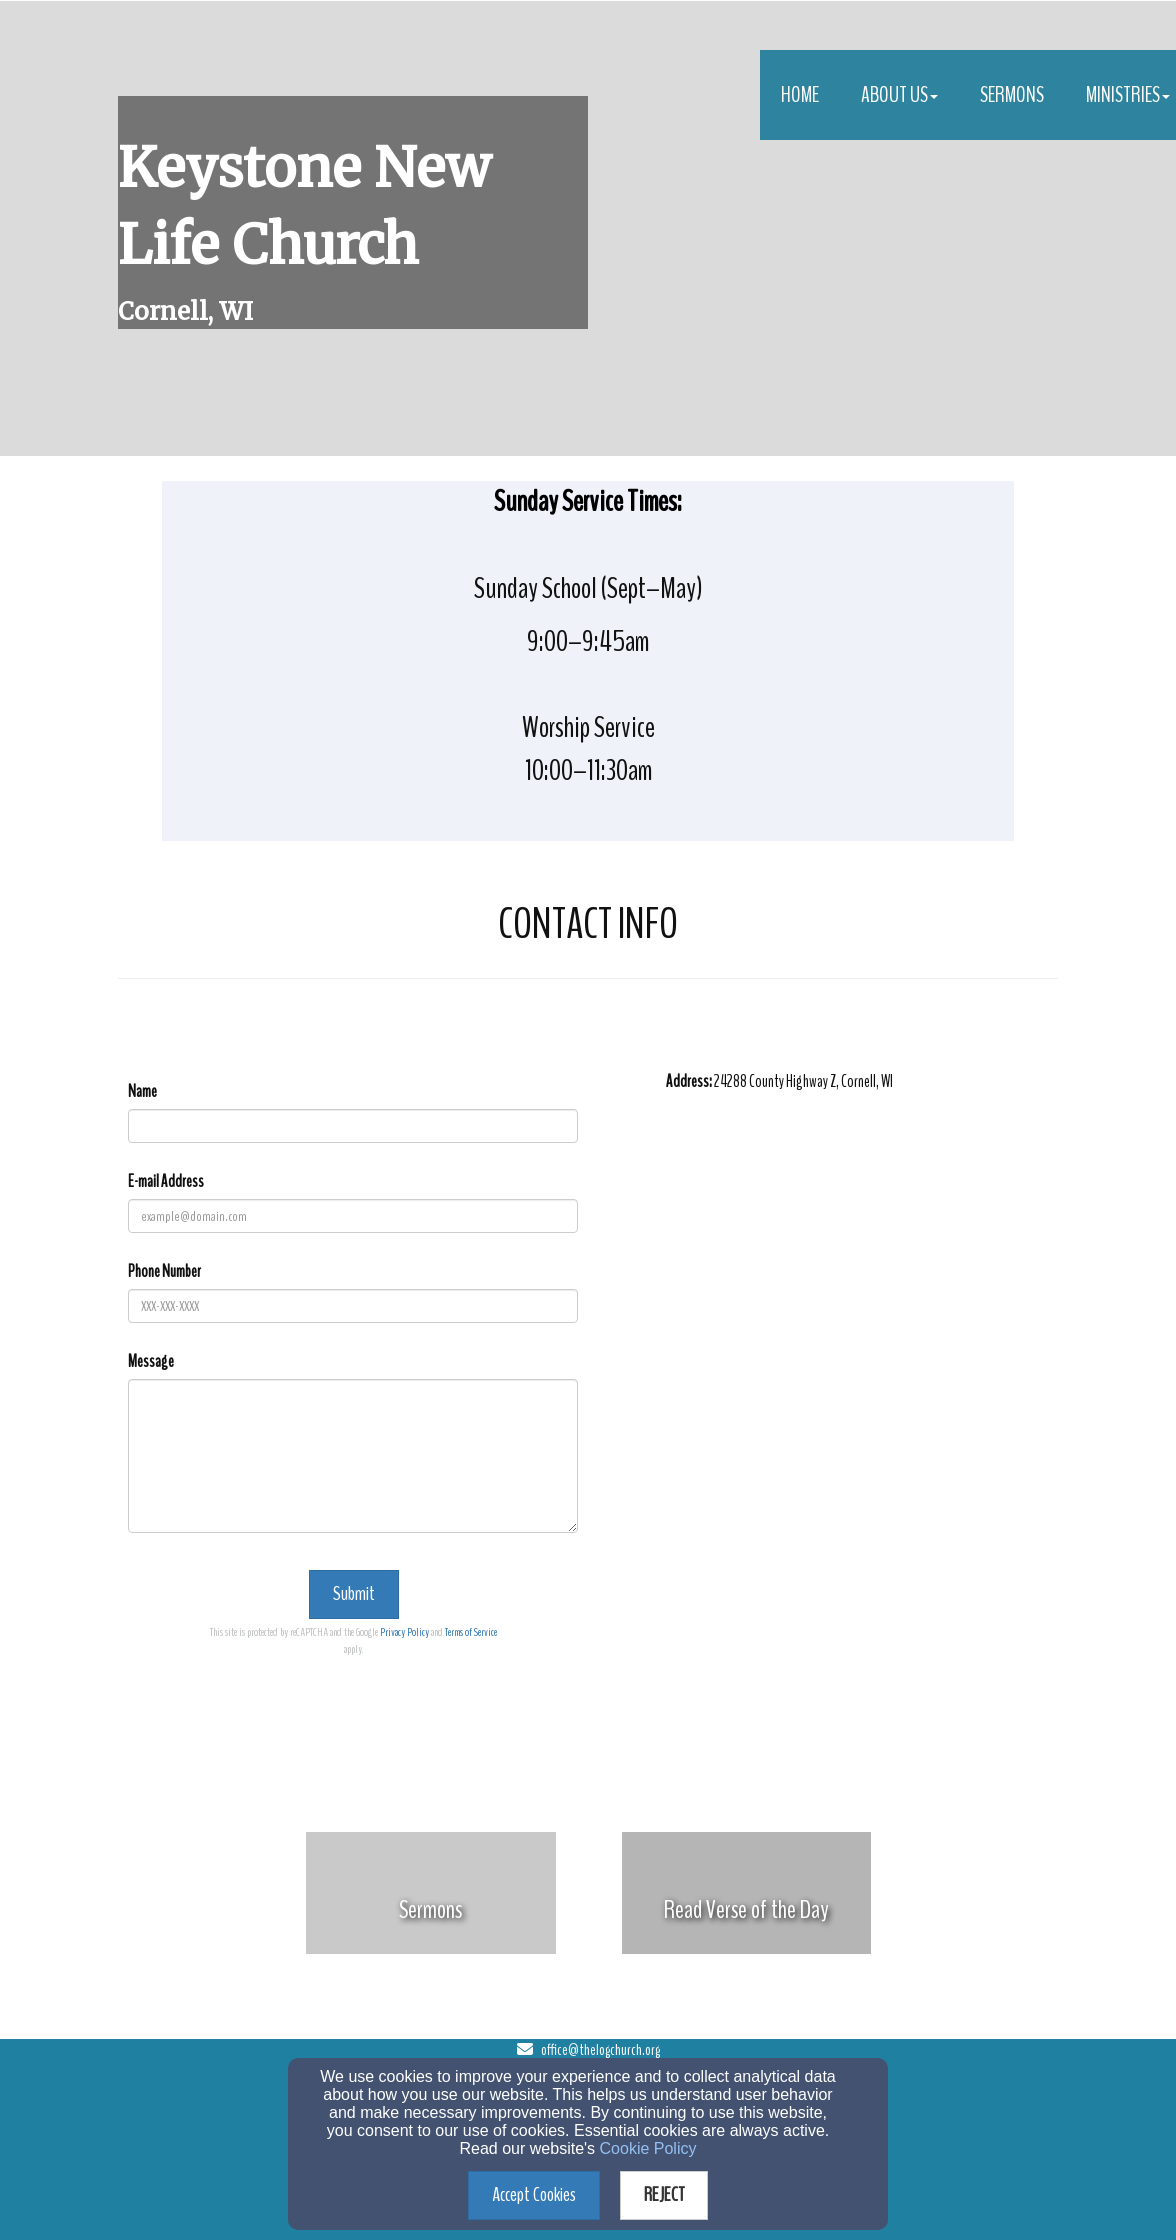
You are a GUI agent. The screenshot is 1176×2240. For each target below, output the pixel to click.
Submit (354, 1593)
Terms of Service (471, 1632)
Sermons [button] (1012, 95)
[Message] (353, 1456)
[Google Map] (862, 1280)
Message (151, 1361)
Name (142, 1091)
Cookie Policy (648, 2148)
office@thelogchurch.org (600, 2050)
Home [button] (800, 95)
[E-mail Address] (353, 1216)
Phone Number (164, 1271)
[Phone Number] (353, 1306)
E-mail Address (166, 1181)
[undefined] (431, 1909)
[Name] (353, 1126)
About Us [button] (899, 95)
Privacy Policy (404, 1632)
